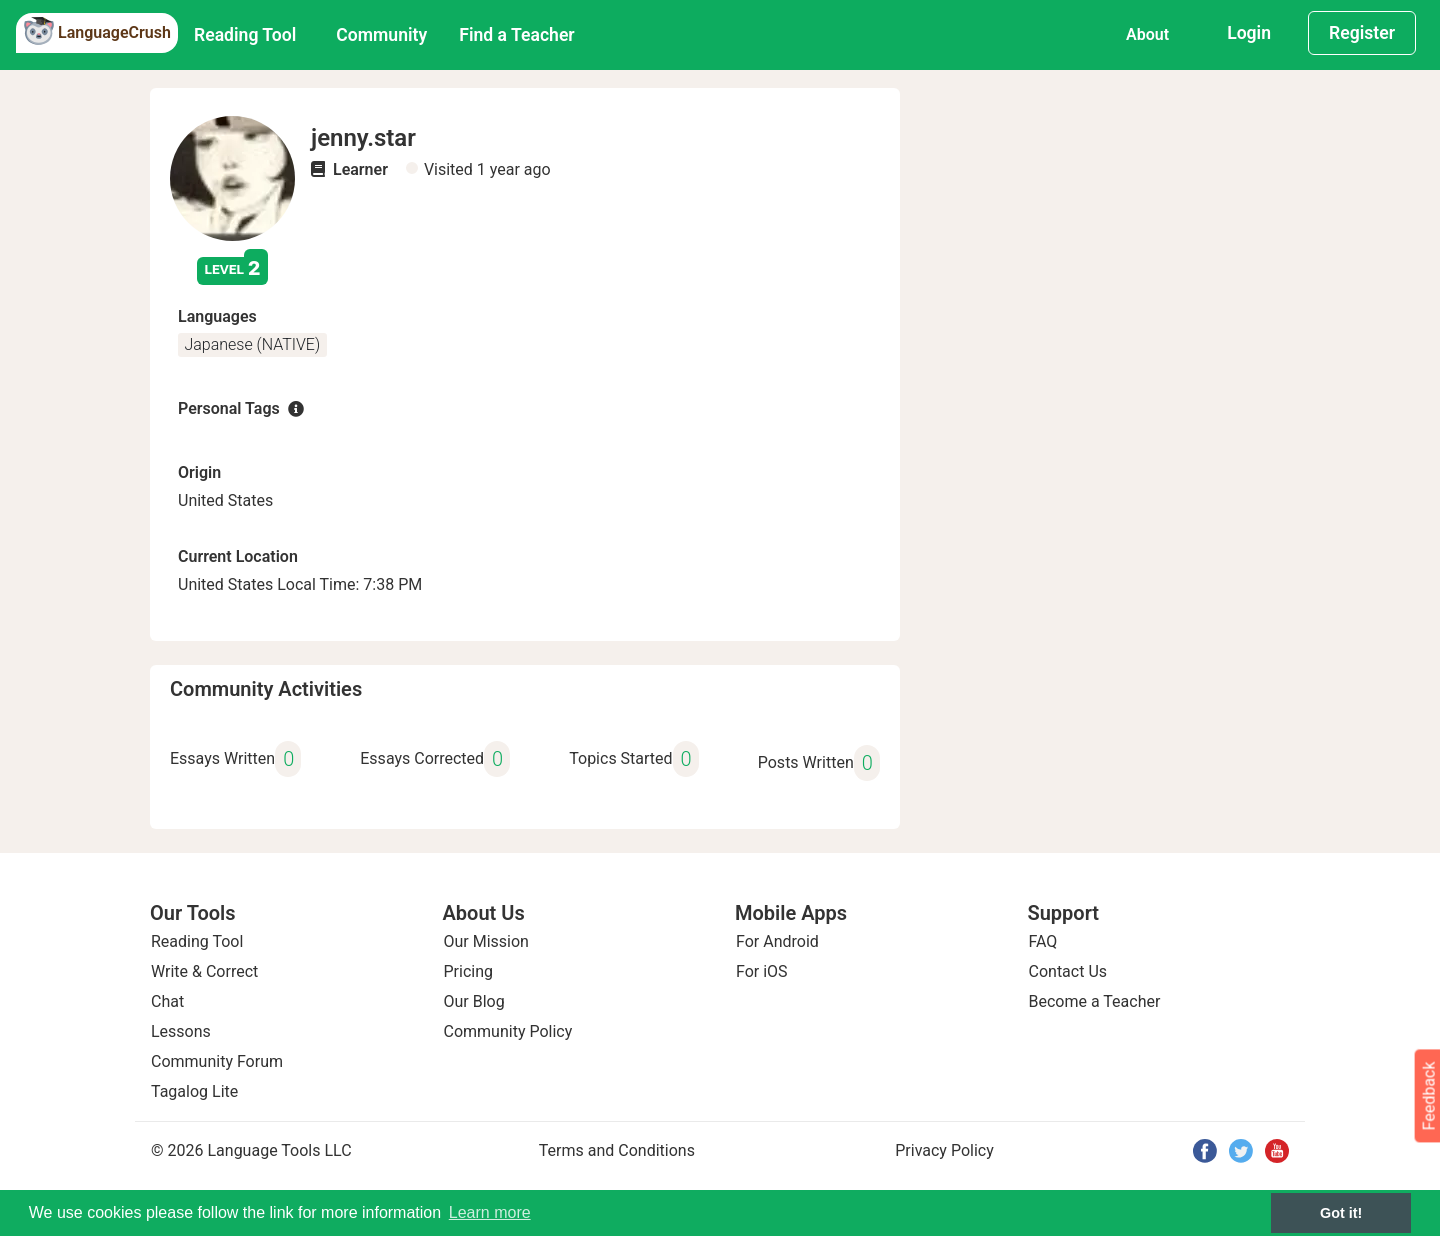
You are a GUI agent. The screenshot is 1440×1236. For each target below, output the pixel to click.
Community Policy (508, 1031)
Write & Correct (204, 971)
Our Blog (474, 1001)
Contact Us (1068, 971)
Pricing (469, 971)
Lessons (181, 1031)
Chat (167, 1001)
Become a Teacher (1095, 1001)
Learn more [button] (490, 1212)
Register (1362, 33)
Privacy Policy (944, 1150)
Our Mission (486, 941)
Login (1249, 33)
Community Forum (217, 1061)
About (1147, 34)
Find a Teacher (516, 35)
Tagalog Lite (194, 1091)
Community (381, 35)
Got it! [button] (1341, 1213)
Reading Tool (245, 35)
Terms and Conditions (617, 1150)
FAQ (1043, 941)
